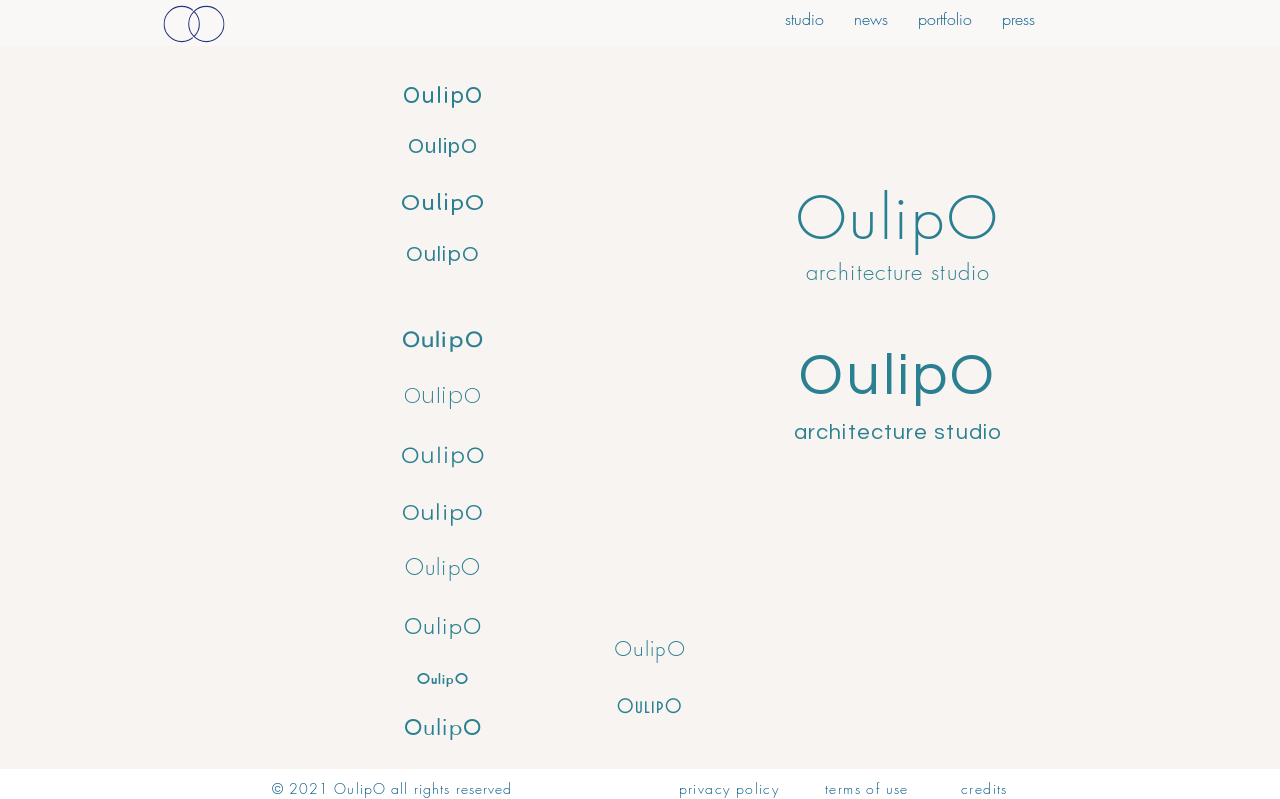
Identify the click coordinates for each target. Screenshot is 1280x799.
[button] (1018, 16)
